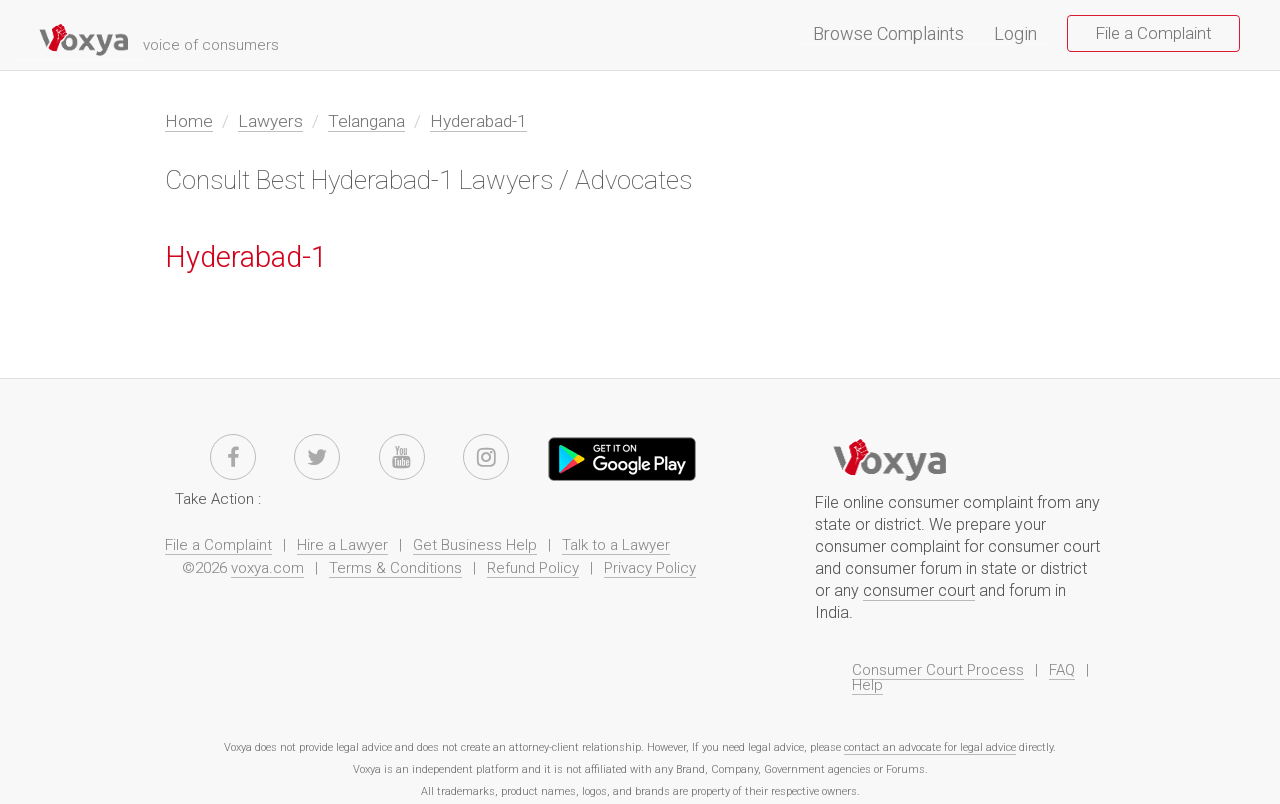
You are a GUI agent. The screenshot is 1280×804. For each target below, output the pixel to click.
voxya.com (267, 568)
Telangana (366, 121)
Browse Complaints (896, 34)
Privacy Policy (650, 568)
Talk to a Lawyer (616, 545)
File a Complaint (1153, 33)
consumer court (919, 590)
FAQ (1062, 670)
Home (189, 121)
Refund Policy (533, 568)
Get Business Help (475, 545)
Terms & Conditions (395, 568)
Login (1015, 34)
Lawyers (270, 121)
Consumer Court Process (938, 670)
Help (867, 685)
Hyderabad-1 (478, 121)
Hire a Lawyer (342, 545)
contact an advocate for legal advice (930, 747)
